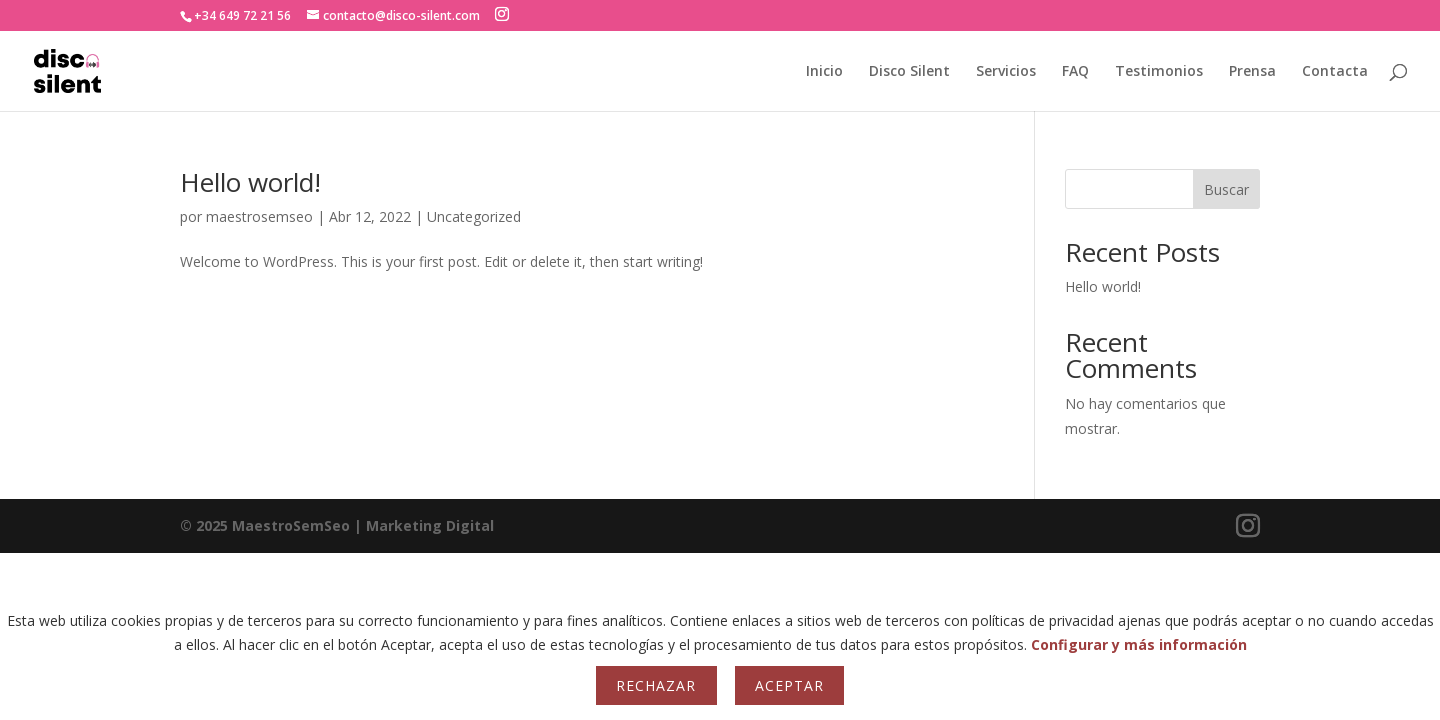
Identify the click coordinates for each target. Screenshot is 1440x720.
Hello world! (250, 182)
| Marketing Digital (337, 525)
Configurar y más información (1139, 644)
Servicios (1006, 72)
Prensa (1252, 72)
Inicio (824, 72)
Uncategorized (474, 216)
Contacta (1335, 72)
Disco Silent (909, 72)
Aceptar (789, 685)
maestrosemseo (259, 216)
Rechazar (656, 685)
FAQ (1075, 72)
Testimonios (1159, 72)
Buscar (1226, 189)
